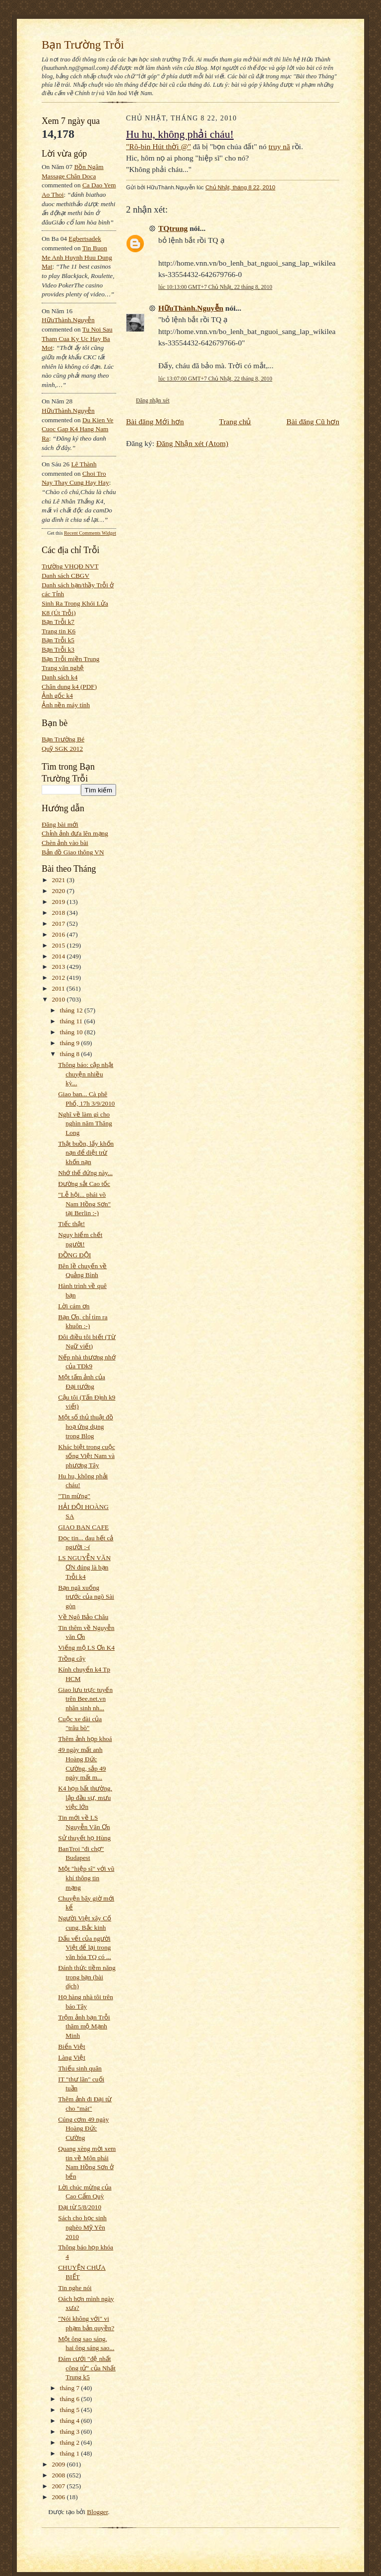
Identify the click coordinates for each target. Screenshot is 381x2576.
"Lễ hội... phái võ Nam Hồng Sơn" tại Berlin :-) (84, 1204)
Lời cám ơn (73, 1306)
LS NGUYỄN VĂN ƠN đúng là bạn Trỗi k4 (84, 1567)
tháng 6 (70, 2399)
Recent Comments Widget (90, 533)
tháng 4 (70, 2420)
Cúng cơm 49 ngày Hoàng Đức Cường (83, 2128)
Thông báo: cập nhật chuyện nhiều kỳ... (85, 1074)
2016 (59, 934)
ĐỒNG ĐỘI (74, 1255)
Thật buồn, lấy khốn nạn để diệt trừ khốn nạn (86, 1153)
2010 (59, 999)
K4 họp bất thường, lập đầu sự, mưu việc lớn (85, 1797)
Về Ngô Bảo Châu (83, 1617)
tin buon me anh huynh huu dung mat (77, 257)
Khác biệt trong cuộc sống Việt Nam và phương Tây (86, 1456)
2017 (59, 923)
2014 (59, 956)
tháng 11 (72, 1021)
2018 (59, 912)
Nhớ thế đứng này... (85, 1172)
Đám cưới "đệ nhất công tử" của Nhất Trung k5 (87, 2368)
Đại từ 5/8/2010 (79, 2207)
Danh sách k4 (59, 677)
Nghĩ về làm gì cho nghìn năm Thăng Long (85, 1123)
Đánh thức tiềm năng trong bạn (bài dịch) (87, 1977)
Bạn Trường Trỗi (83, 44)
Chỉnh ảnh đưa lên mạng (75, 833)
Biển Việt (71, 2046)
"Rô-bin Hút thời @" (158, 146)
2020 (59, 891)
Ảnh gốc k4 (57, 695)
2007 (59, 2486)
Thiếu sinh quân (80, 2068)
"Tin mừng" (74, 1496)
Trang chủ (235, 421)
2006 (59, 2497)
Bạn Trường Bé (63, 739)
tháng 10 (72, 1032)
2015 (59, 945)
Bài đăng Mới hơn (155, 421)
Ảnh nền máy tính (66, 705)
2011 (59, 988)
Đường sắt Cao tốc (84, 1183)
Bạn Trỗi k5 (58, 640)
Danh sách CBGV (65, 575)
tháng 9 (70, 1043)
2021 (59, 880)
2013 (59, 966)
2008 (59, 2475)
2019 (59, 901)
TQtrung (173, 228)
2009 (59, 2464)
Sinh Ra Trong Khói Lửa (75, 603)
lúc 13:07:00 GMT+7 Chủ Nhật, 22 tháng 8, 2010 (215, 379)
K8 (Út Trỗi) (59, 612)
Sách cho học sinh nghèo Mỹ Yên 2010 (82, 2227)
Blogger (97, 2512)
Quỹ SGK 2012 (62, 748)
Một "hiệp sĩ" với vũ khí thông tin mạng (86, 1878)
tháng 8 (70, 1054)
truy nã (279, 146)
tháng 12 (72, 1010)
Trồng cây (71, 1658)
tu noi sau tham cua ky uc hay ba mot (77, 338)
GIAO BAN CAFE (83, 1527)
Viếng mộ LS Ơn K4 (86, 1647)
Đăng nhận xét (153, 400)
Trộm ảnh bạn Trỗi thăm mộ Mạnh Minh (84, 2026)
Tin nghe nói (74, 2288)
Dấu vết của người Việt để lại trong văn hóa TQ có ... (84, 1947)
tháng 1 (70, 2453)
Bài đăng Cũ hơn (312, 421)
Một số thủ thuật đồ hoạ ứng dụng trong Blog (85, 1426)
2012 (59, 977)
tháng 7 (70, 2388)
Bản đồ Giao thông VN (73, 852)
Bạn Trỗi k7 (58, 621)
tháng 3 (70, 2431)
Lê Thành (83, 464)
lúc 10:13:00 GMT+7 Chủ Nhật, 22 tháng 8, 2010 (215, 287)
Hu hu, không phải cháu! (180, 134)
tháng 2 (70, 2442)
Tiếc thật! (71, 1224)
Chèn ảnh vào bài (65, 842)
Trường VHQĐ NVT (70, 566)
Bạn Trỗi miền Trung (71, 659)
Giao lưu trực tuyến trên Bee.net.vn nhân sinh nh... (85, 1699)
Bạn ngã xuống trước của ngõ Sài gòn (86, 1597)
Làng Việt (71, 2057)
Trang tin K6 (58, 631)
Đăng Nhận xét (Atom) (192, 443)
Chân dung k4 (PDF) (69, 686)
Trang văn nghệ (63, 668)
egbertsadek (84, 238)
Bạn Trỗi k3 (58, 649)
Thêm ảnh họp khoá (85, 1738)
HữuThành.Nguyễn (68, 320)
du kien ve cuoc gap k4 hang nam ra (78, 429)
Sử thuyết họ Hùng (84, 1838)
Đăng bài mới (60, 824)
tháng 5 (70, 2409)
